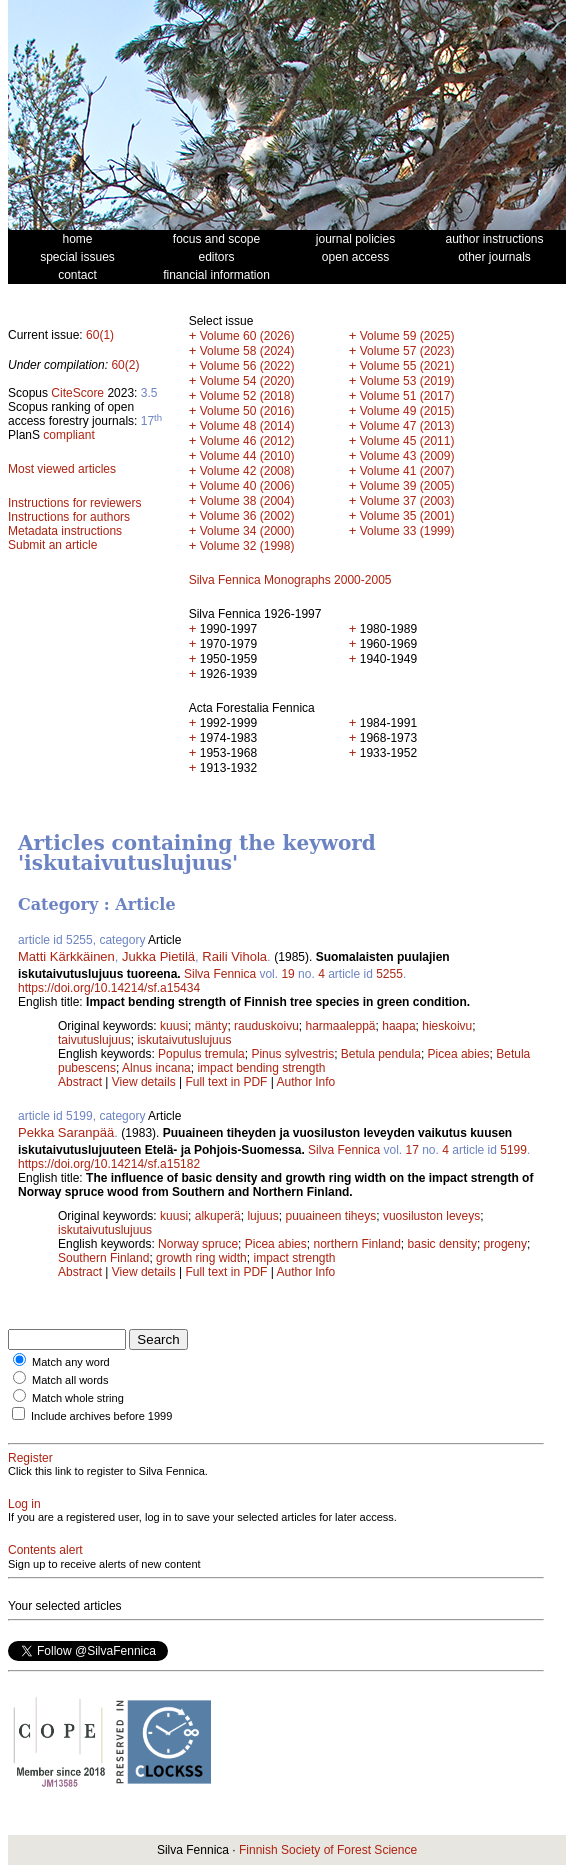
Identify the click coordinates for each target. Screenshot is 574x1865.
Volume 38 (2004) (247, 501)
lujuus (262, 1216)
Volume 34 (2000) (247, 531)
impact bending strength (261, 1068)
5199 (513, 1150)
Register (30, 1458)
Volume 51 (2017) (407, 396)
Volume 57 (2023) (407, 351)
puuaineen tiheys (330, 1216)
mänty (211, 1026)
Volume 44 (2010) (247, 456)
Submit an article (52, 545)
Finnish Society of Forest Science (328, 1850)
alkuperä (218, 1216)
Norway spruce (198, 1244)
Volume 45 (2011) (407, 441)
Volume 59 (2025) (407, 336)
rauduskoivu (266, 1026)
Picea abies (459, 1054)
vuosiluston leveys (431, 1216)
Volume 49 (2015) (407, 411)
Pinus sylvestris (292, 1054)
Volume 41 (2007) (407, 471)
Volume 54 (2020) (247, 381)
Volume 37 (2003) (407, 501)
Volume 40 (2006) (247, 486)
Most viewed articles (62, 469)
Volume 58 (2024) (247, 351)
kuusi (174, 1026)
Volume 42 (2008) (247, 471)
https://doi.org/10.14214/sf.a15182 (109, 1164)
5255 (389, 974)
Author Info (306, 1082)
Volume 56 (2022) (247, 366)
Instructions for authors (69, 517)
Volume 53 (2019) (407, 381)
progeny (505, 1244)
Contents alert (45, 1550)
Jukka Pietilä (158, 956)
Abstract (80, 1082)
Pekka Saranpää (66, 1132)
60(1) (100, 335)
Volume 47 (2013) (407, 426)
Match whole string (78, 1398)
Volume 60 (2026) (247, 336)
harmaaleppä (340, 1026)
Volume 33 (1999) (407, 531)
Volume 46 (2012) (247, 441)
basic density (442, 1244)
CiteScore (77, 393)
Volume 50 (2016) (247, 411)
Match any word (71, 1362)
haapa (398, 1026)
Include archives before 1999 (101, 1416)
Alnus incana (156, 1068)
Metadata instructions (65, 531)
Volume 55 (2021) (407, 366)
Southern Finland (103, 1258)
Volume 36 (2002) (247, 516)
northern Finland (356, 1244)
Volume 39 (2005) (407, 486)
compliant (68, 435)
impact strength (294, 1258)
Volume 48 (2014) (247, 426)
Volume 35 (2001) (407, 516)
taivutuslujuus (94, 1040)
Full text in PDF (226, 1082)
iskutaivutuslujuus (184, 1040)
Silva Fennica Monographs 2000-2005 (290, 580)
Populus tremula (201, 1054)
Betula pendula (381, 1054)
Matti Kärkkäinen (66, 956)
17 (411, 1150)
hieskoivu (447, 1026)
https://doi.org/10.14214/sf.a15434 (109, 988)
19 (287, 974)
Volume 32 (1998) (247, 546)
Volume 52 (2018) (247, 396)
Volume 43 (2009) (407, 456)
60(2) (125, 365)
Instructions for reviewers (74, 503)
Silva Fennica (220, 974)
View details (145, 1082)
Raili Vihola (234, 956)
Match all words (70, 1380)
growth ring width (201, 1258)
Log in (24, 1504)
